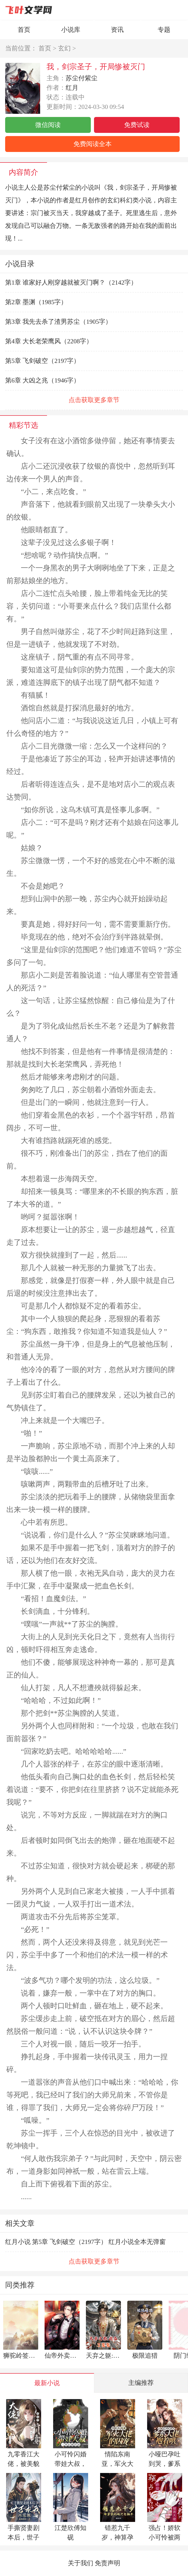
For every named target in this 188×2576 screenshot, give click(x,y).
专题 (164, 29)
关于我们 (80, 2563)
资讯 (117, 29)
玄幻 (64, 48)
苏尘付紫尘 (81, 78)
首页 (24, 29)
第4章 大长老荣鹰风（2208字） (49, 341)
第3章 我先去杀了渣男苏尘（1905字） (58, 321)
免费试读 (137, 124)
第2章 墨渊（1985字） (36, 302)
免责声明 (107, 2563)
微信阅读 (48, 124)
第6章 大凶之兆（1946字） (42, 380)
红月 (72, 87)
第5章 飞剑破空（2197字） (42, 360)
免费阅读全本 (92, 144)
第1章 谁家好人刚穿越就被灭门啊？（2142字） (71, 282)
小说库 (70, 29)
